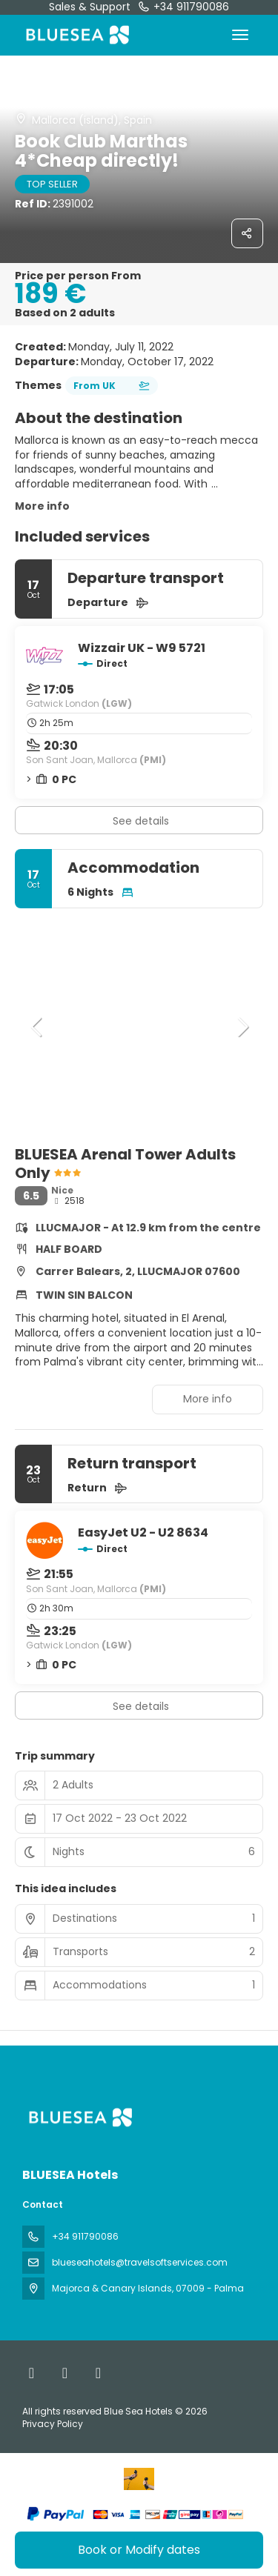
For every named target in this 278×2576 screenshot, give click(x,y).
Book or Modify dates (139, 2549)
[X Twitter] (65, 2373)
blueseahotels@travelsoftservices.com (140, 2262)
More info (42, 506)
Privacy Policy (52, 2423)
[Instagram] (98, 2373)
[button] (37, 1027)
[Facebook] (31, 2373)
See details (141, 820)
